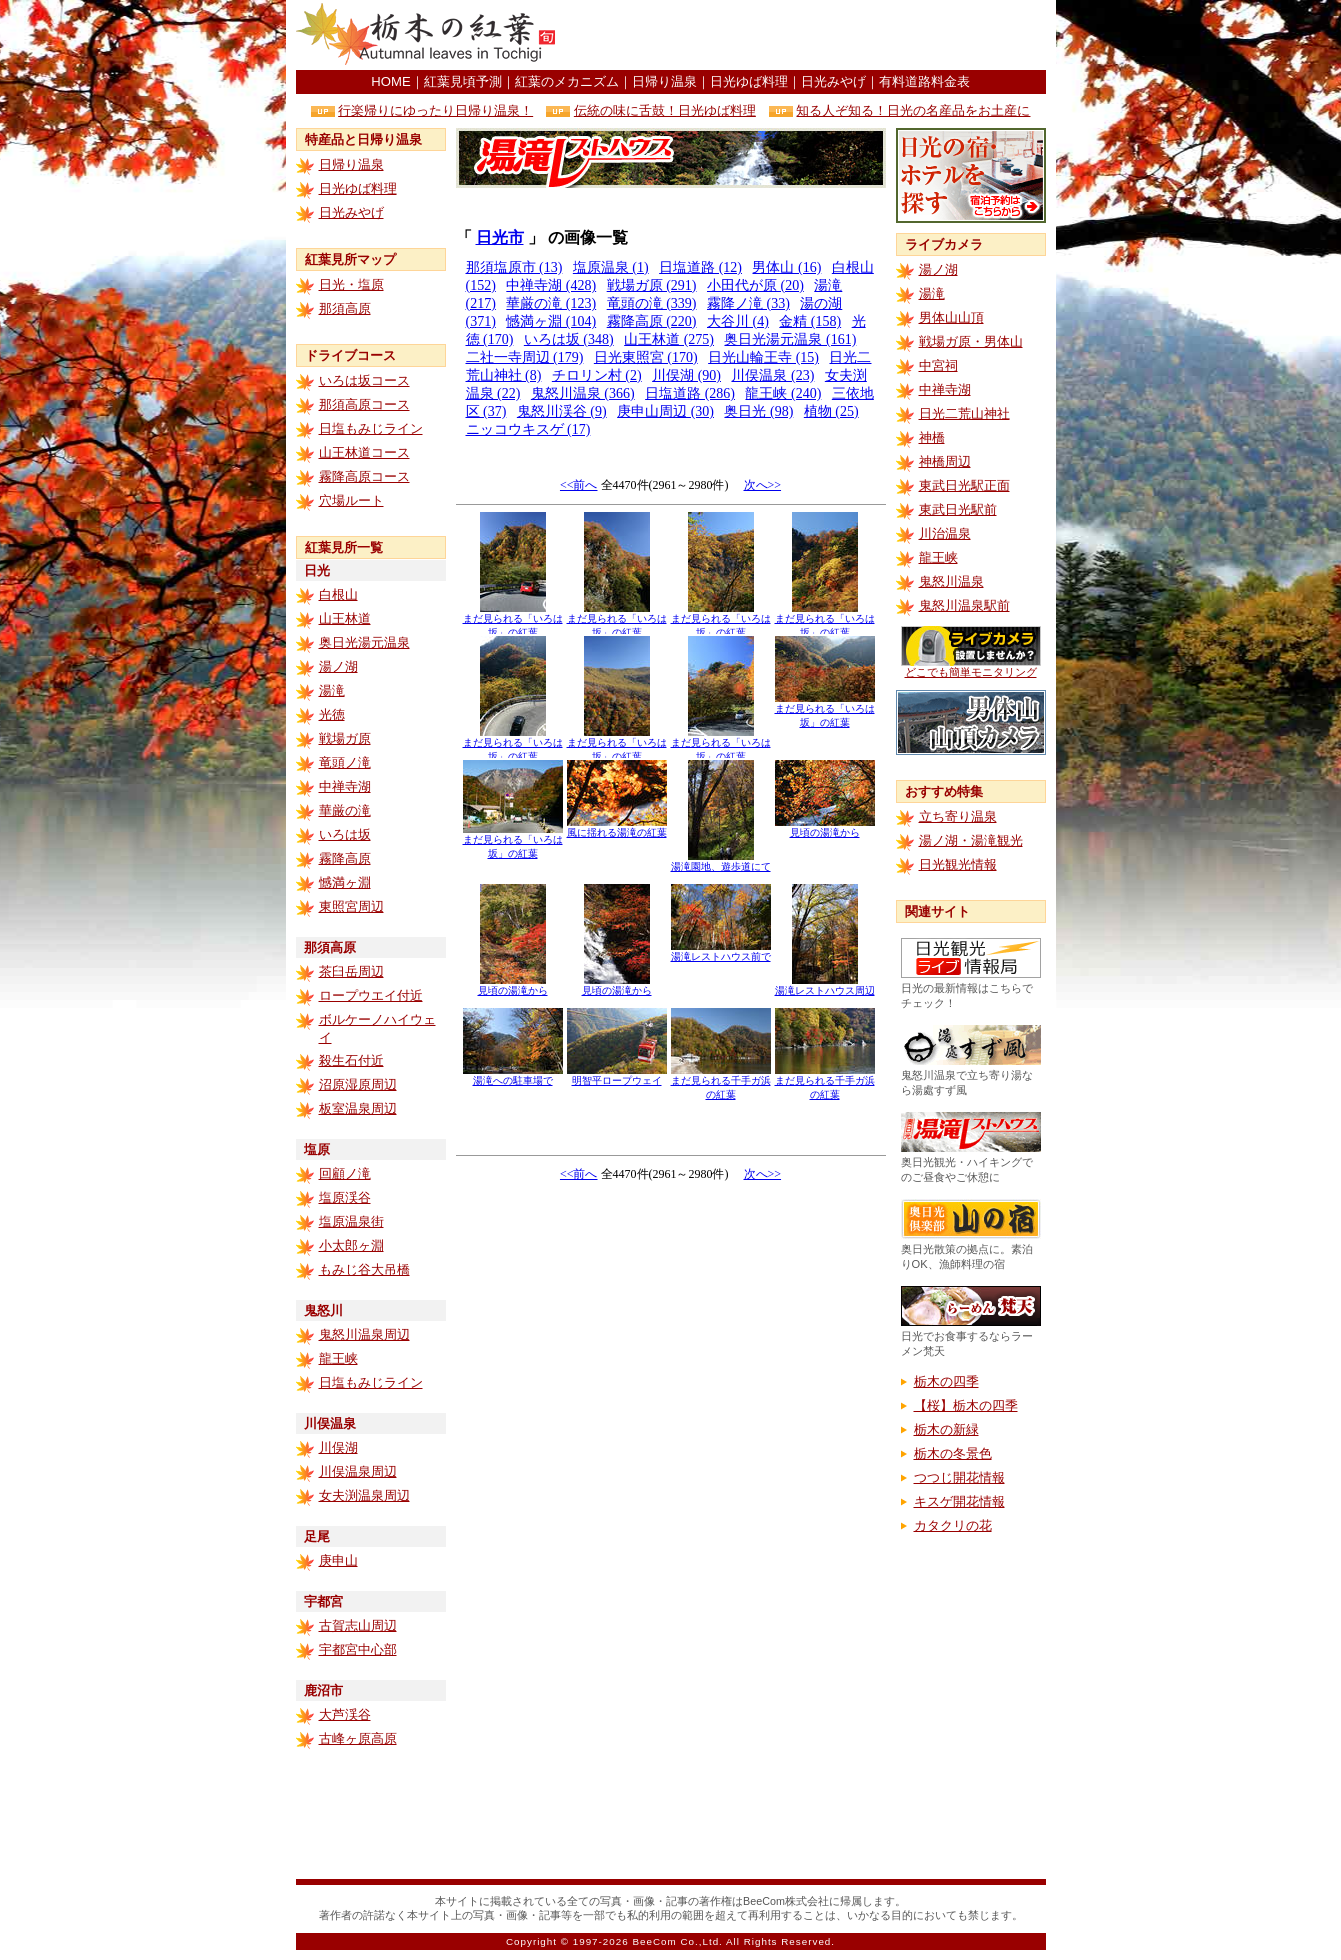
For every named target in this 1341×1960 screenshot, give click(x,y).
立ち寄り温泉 (958, 816)
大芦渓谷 (345, 1714)
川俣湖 (338, 1447)
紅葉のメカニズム (567, 81)
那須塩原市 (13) (514, 267)
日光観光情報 (958, 864)
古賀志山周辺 (358, 1625)
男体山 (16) (786, 267)
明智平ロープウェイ (617, 1075)
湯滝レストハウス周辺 (825, 985)
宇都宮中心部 (358, 1649)
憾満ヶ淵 (345, 882)
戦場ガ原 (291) (652, 285)
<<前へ (579, 485)
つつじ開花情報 (959, 1477)
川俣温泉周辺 (358, 1471)
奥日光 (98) (758, 411)
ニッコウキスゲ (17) (528, 429)
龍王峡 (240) (783, 393)
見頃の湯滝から (825, 827)
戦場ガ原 (345, 738)
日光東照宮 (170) (646, 357)
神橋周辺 (945, 461)
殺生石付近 (351, 1060)
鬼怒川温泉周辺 (364, 1334)
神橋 (932, 437)
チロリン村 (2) (597, 375)
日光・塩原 (351, 284)
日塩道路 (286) (690, 393)
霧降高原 (345, 858)
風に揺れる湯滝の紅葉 (617, 827)
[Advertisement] (812, 35)
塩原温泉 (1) (611, 267)
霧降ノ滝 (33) (748, 303)
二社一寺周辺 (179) (525, 357)
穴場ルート (351, 500)
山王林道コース (364, 452)
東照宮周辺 (351, 906)
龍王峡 (338, 1358)
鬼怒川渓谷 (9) (562, 411)
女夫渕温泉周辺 (364, 1495)
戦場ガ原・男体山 (971, 341)
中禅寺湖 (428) (551, 285)
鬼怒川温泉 (951, 581)
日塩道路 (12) (700, 267)
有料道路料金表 (924, 81)
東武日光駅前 (958, 509)
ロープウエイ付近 (371, 995)
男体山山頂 (951, 317)
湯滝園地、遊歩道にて (721, 861)
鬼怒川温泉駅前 (964, 605)
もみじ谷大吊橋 (364, 1269)
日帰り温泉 (664, 81)
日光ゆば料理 (749, 81)
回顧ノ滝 (345, 1173)
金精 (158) (810, 321)
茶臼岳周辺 (351, 971)
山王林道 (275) (669, 339)
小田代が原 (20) (755, 285)
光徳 (332, 714)
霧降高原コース (364, 476)
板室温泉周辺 (358, 1108)
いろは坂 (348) (569, 339)
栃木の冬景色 (953, 1453)
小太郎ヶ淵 (351, 1245)
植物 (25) (831, 411)
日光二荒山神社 (964, 413)
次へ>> (763, 485)
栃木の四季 (946, 1381)
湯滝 (332, 690)
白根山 (338, 594)
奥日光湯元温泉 (364, 642)
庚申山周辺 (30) (665, 411)
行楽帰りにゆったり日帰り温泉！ (435, 110)
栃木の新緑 (946, 1429)
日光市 (500, 237)
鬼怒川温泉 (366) (583, 393)
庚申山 (338, 1560)
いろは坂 (345, 834)
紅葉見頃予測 (463, 81)
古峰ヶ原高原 (358, 1738)
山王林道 (345, 618)
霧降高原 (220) (652, 321)
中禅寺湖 (345, 786)
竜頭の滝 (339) (652, 303)
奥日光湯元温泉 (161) (790, 339)
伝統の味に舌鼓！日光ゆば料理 (665, 110)
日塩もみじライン (371, 428)
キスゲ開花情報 (959, 1501)
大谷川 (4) (738, 321)
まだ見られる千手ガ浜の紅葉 (721, 1082)
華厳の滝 (345, 810)
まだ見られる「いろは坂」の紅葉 (513, 620)
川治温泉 (945, 533)
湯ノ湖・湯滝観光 (971, 840)
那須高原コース (364, 404)
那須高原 (345, 308)
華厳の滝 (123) (551, 303)
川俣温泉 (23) (772, 375)
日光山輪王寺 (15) (763, 357)
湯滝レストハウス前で (721, 951)
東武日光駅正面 (964, 485)
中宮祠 (938, 365)
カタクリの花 (953, 1525)
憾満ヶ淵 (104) (551, 321)
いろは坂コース (364, 380)
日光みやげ (833, 81)
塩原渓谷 (345, 1197)
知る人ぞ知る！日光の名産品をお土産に (913, 110)
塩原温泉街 (351, 1221)
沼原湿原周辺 (358, 1084)
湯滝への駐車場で (513, 1075)
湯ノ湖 (338, 666)
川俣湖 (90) (686, 375)
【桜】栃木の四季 (966, 1405)
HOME (390, 81)
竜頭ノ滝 (345, 762)
